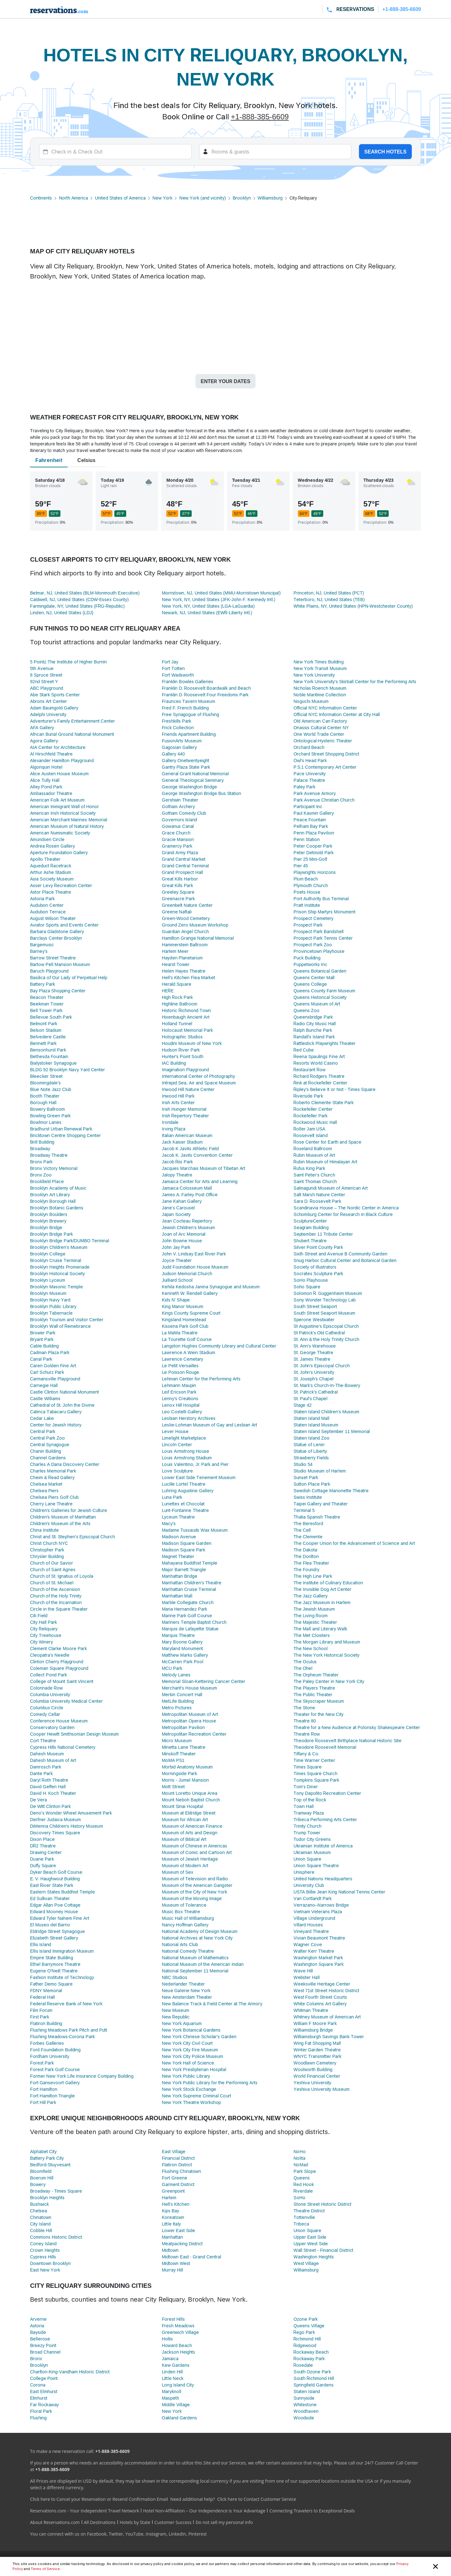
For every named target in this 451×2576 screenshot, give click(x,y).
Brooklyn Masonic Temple (56, 1286)
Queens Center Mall (313, 977)
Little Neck (173, 2378)
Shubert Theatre (310, 1240)
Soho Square (306, 1286)
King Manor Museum (182, 1306)
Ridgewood (304, 2345)
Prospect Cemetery (313, 918)
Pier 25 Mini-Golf (310, 859)
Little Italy (171, 2223)
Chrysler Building (47, 1556)
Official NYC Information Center (325, 707)
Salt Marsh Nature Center (319, 1194)
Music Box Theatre (181, 1911)
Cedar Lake (42, 1418)
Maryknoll (171, 2391)
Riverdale (303, 2191)
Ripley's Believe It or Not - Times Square (334, 1089)
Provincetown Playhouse (318, 951)
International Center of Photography (198, 1076)
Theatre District (308, 2210)
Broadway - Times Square (56, 2191)
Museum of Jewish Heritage (190, 1859)
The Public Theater (312, 1694)
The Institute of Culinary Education (328, 1582)
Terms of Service (45, 2569)
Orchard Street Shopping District (326, 753)
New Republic (176, 2016)
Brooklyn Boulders (48, 1214)
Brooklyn (242, 197)
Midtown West (176, 2263)
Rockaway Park (308, 2358)
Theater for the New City (318, 1714)
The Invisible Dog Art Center (322, 1589)
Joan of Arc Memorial (183, 1234)
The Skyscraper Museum (318, 1701)
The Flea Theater (311, 1563)
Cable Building (44, 1345)
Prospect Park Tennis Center (323, 938)
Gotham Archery (178, 806)
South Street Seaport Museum (324, 1313)
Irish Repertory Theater (185, 1115)
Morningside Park (179, 1773)
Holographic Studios (182, 1036)
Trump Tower (306, 1832)
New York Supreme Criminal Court (196, 2095)
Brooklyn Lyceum (47, 1280)
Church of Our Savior (51, 1563)
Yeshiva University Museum (321, 2089)
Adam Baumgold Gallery (54, 707)
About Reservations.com (55, 2522)
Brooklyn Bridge (46, 1227)
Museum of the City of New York (194, 1891)
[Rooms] (275, 151)
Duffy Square (43, 1865)
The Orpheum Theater (316, 1674)
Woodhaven (306, 2411)
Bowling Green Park (50, 1115)
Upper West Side (310, 2243)
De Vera (38, 1799)
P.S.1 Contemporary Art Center (324, 767)
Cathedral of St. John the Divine (62, 1405)
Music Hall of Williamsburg (188, 1918)
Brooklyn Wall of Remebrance (60, 1326)
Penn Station (306, 839)
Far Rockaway (44, 2404)
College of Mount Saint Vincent (61, 1681)
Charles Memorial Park (53, 1470)
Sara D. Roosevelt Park (317, 1201)
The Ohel (302, 1668)
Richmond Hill (307, 2338)
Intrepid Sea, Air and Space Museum (199, 1082)
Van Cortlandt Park (312, 1898)
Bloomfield (40, 2171)
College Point (44, 2378)
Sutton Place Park (311, 1484)
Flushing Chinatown (181, 2171)
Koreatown (173, 2217)
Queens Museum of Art (316, 1003)
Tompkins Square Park (316, 1780)
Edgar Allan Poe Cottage (55, 1905)
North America (73, 197)
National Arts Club (180, 1944)
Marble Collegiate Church (188, 1602)
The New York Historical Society (326, 1655)
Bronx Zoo (41, 1174)
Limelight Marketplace (184, 1438)
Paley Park (304, 786)
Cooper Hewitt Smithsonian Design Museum (74, 1734)
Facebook (96, 2534)
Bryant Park (42, 1339)
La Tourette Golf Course (187, 1339)
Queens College (310, 984)
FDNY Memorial (46, 1990)
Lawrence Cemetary (182, 1359)
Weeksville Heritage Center (321, 1984)
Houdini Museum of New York (192, 1043)
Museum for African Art (185, 1819)
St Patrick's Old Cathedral (319, 1332)
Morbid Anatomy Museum (187, 1766)
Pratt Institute (306, 905)
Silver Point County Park (318, 1247)
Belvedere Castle (48, 1036)
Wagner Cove (307, 1944)
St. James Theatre (311, 1359)
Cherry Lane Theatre (51, 1503)
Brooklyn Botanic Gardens (56, 1207)
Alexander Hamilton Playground (62, 760)
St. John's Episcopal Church (321, 1365)
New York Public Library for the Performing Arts (209, 2082)
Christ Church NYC (49, 1543)
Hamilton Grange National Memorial (198, 938)
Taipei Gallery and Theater (320, 1503)
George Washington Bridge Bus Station (201, 793)
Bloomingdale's (45, 1082)
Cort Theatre (43, 1740)
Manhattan (172, 2237)
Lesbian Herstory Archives (189, 1418)
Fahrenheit (48, 460)
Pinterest (197, 2534)
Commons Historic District (56, 2237)
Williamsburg (270, 197)
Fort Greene (174, 2177)
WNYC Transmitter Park (317, 2056)
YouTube (134, 2534)
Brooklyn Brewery (48, 1220)
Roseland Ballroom (312, 1148)
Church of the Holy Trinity (55, 1595)
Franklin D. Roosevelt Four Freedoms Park (205, 694)
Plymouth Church (310, 885)
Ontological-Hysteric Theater (322, 740)
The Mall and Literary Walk (320, 1628)
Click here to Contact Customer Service (256, 2499)
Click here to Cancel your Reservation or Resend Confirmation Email (99, 2499)
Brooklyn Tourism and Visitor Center (66, 1319)
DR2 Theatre (43, 1845)
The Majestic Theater (315, 1622)
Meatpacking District (182, 2243)
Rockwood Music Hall (315, 1122)
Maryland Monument (182, 1648)
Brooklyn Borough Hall (52, 1201)
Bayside (38, 2332)
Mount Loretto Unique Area (189, 1793)
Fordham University (49, 2056)
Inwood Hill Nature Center (188, 1089)
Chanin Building (45, 1451)
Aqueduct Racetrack (50, 865)
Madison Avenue (179, 1536)
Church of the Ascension (55, 1589)
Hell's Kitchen (175, 2204)
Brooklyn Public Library (53, 1306)
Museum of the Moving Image (192, 1898)
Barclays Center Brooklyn (56, 938)
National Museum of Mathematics (195, 1957)
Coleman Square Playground (59, 1668)
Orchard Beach (308, 747)
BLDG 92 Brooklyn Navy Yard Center (67, 1069)
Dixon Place (42, 1839)
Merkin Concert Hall (182, 1694)
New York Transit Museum (319, 668)
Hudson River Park (181, 1049)
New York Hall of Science (188, 2062)
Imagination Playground (185, 1069)
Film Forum (41, 2010)
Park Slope (304, 2171)
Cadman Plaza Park (50, 1352)
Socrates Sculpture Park (318, 1273)
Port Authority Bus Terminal (321, 898)
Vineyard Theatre (311, 1931)
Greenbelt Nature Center (187, 905)
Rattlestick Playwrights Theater (324, 1043)
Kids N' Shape (176, 1299)
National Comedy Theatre (188, 1951)
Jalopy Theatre (177, 1174)
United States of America (120, 197)
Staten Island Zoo (311, 1438)
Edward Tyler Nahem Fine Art (59, 1918)
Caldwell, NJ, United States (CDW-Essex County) (79, 599)
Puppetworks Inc (310, 964)
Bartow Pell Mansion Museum (60, 964)
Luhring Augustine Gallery (188, 1490)
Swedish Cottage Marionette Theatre (331, 1490)
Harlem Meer (175, 951)
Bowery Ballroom (47, 1109)
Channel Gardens (48, 1457)
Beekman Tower (47, 1003)
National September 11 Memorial (195, 1970)
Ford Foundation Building (55, 2049)
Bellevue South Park (51, 1017)
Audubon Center (47, 905)
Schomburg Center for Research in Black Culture (343, 1214)
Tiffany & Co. (306, 1753)
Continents (41, 197)
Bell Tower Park (46, 1010)
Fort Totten (173, 668)
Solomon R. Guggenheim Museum (327, 1293)
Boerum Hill (41, 2177)
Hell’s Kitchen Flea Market (188, 977)
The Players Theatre (314, 1687)
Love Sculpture (177, 1470)
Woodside (303, 2417)
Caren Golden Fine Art (53, 1365)
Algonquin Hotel (46, 767)
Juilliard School (177, 1280)
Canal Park (41, 1359)
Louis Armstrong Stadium (187, 1457)
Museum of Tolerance (184, 1905)
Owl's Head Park (310, 760)
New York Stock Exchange (189, 2089)
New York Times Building (318, 661)
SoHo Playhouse (310, 1280)
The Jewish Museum (313, 1609)
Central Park (42, 1431)
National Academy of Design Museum (199, 1931)
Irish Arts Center (178, 1102)
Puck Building (306, 957)
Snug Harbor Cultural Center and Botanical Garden (345, 1260)
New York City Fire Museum (190, 2049)
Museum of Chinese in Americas (194, 1845)
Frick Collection (178, 727)
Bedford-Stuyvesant (50, 2164)
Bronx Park (41, 1161)
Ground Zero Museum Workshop (195, 924)
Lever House (175, 1431)
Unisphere (303, 1872)
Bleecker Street (46, 1076)
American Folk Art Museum (57, 799)
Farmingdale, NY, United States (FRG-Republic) (77, 606)
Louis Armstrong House (186, 1451)
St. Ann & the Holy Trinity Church (326, 1339)
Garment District (178, 2184)
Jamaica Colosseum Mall (187, 1188)
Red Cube (303, 1049)
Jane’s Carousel (178, 1207)
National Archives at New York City (197, 1937)
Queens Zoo (306, 1010)
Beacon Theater (47, 997)
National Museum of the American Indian (203, 1964)
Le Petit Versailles (180, 1365)
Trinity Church (307, 1826)
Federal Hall (42, 1997)
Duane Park (42, 1859)
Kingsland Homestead (184, 1319)
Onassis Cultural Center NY (321, 727)
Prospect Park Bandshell (318, 931)
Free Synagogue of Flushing (190, 714)
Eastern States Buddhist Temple (62, 1891)
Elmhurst (38, 2398)
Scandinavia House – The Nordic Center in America (346, 1207)
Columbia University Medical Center (66, 1701)
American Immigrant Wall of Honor (64, 806)
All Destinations (100, 2522)
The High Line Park (312, 1576)
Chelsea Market (46, 1484)
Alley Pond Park (46, 786)
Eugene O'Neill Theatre (54, 1970)
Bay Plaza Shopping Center (58, 990)
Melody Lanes (176, 1674)
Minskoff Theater (179, 1753)
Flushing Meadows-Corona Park (62, 2036)
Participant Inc (307, 806)
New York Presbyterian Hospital (194, 2069)
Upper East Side (309, 2237)
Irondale (170, 1122)
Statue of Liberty (310, 1451)
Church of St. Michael (51, 1582)
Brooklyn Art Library (50, 1194)
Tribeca (301, 2223)
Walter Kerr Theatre (313, 1951)
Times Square (307, 1766)
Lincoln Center (177, 1444)
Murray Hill (172, 2269)
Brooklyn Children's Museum (58, 1247)
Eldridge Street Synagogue (57, 1931)
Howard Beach (177, 2345)
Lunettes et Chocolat (183, 1503)
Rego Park (304, 2332)
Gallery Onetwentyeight (186, 760)
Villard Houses (308, 1924)
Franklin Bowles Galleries (187, 681)
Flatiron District (177, 2164)
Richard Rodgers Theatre (318, 1076)
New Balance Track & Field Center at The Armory (212, 2003)
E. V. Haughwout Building (55, 1878)
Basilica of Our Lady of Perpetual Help (68, 977)
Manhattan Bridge (179, 1576)
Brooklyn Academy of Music (58, 1188)
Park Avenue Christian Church (324, 799)
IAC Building (174, 1063)
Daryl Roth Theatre (49, 1780)
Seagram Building (311, 1227)
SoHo (299, 2197)
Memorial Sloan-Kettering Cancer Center (203, 1681)
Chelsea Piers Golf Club (54, 1497)
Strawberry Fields (311, 1457)
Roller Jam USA (309, 1128)
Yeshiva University (312, 2082)
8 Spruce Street (46, 675)
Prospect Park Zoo (312, 944)
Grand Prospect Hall (182, 872)
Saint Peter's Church (314, 1174)
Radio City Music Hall (314, 1023)
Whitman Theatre (310, 2010)
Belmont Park (43, 1023)
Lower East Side (178, 2230)
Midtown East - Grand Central (191, 2256)
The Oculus (305, 1661)
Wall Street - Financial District (323, 2250)
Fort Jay (170, 661)
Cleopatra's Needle (50, 1655)
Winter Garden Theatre (316, 2049)
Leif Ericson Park (179, 1391)
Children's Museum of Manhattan (63, 1516)
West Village (306, 2263)
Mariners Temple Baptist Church (194, 1622)
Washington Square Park (318, 1964)
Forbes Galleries (47, 2043)
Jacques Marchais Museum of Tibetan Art (204, 1168)
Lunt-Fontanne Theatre (185, 1510)
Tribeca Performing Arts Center (325, 1819)
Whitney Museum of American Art (327, 2016)
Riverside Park (308, 1095)
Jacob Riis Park (177, 1161)
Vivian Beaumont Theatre (319, 1937)
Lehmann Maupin (179, 1385)
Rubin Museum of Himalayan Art (325, 1161)
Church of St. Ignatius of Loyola (61, 1576)
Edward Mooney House (54, 1911)
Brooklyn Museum (48, 1293)
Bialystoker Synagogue (53, 1063)
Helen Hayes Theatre (184, 971)
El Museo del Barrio (50, 1924)
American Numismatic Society (60, 832)
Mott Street (173, 1786)
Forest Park (42, 2062)
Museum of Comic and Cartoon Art (197, 1852)
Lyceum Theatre (178, 1516)
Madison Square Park (183, 1549)
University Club (308, 1885)
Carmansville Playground (55, 1378)
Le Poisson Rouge (181, 1372)
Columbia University (50, 1694)
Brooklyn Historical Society (57, 1273)
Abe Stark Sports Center (55, 694)
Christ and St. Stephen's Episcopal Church (72, 1536)
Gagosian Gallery (179, 747)
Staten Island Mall (311, 1418)
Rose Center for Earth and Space (327, 1142)
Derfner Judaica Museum (55, 1819)
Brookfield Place (47, 1181)
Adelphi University (48, 714)
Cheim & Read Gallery (52, 1477)
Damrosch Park (45, 1766)
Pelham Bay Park (310, 826)
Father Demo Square (51, 1984)
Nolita (299, 2158)
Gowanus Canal (178, 826)
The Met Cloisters (311, 1635)
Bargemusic (42, 944)
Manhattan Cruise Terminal (189, 1589)
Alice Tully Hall (45, 780)
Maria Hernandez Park (184, 1609)
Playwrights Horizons (314, 872)
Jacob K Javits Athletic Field (190, 1148)
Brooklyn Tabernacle (51, 1313)
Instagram (156, 2534)
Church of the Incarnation (56, 1602)
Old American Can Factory (320, 721)
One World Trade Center (318, 734)
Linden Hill (172, 2371)
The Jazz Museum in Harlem (321, 1602)
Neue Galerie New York (186, 1990)
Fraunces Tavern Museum (188, 701)
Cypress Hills (43, 2256)
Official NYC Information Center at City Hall (336, 714)
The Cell (302, 1530)
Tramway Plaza (308, 1812)
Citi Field (39, 1615)
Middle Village (176, 2404)
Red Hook (303, 2184)
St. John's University (313, 1372)
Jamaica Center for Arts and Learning (200, 1181)
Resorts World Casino (315, 1063)
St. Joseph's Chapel (313, 1378)
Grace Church (176, 832)
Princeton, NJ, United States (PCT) (328, 592)
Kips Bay (170, 2210)
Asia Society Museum (52, 878)
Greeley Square (178, 892)
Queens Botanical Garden (319, 971)
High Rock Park (177, 997)
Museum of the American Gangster (197, 1885)
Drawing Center (46, 1852)
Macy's (169, 1523)
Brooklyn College (47, 1253)
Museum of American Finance (192, 1826)
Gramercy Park (177, 846)
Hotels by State (135, 2522)
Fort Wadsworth (178, 675)
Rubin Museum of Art (314, 1155)
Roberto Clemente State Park (323, 1102)
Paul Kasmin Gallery (313, 813)
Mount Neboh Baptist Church (191, 1799)
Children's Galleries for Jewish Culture (68, 1510)
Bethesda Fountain (49, 1056)
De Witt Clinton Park (50, 1806)
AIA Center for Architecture (58, 747)
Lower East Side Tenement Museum (199, 1477)
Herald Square (176, 984)
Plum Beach (305, 878)
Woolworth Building (312, 2069)
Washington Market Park (318, 1957)
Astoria (37, 2325)
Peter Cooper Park (312, 846)
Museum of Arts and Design (189, 1832)
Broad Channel (45, 2352)
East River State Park (51, 1885)
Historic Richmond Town (186, 1010)
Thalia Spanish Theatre (316, 1516)
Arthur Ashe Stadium (50, 872)
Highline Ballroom (179, 1003)
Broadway (40, 1148)
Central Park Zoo (47, 1438)
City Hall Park (43, 1622)
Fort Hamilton (43, 2089)
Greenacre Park (178, 898)
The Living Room (310, 1615)
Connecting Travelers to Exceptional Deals (312, 2511)
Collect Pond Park (48, 1674)
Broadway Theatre (49, 1155)
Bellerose (40, 2338)
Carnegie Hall (44, 1385)
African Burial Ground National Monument (72, 734)
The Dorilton (306, 1556)
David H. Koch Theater (53, 1793)
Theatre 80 (304, 1720)
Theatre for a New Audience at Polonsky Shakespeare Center (356, 1727)
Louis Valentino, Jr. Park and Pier (195, 1464)
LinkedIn (177, 2534)
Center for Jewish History (55, 1424)
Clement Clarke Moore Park (58, 1648)
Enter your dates (225, 381)
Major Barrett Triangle (184, 1569)
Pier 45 (300, 865)
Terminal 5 (303, 1510)
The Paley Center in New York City (328, 1681)
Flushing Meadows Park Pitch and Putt (68, 2030)
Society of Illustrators (314, 1267)
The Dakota (305, 1549)
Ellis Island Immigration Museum (62, 1951)
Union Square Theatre (316, 1865)
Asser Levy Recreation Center (61, 885)
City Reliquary (44, 1628)
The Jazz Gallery (310, 1595)
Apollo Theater (45, 859)
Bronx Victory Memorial (53, 1168)
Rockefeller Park (310, 1115)
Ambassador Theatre (51, 793)
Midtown (170, 2250)
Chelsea (38, 2210)
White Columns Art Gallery (319, 2003)
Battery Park (42, 984)
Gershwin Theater (180, 799)
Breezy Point (43, 2345)
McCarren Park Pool (183, 1661)
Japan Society (176, 1214)
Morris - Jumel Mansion (185, 1780)
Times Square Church (315, 1773)
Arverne (38, 2319)
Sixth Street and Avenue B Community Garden (340, 1253)
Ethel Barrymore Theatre (55, 1964)
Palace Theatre (309, 780)
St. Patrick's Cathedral (315, 1391)
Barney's (39, 951)
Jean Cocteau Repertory (187, 1220)
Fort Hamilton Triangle (52, 2095)
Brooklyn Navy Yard (50, 1299)
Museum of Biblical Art (184, 1839)
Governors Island (179, 819)
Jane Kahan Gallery (182, 1201)
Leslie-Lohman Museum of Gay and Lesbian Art (209, 1424)
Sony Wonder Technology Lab (324, 1299)
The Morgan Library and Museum (326, 1641)
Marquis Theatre (178, 1635)
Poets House (306, 892)
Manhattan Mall (177, 1595)
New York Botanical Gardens (191, 2030)
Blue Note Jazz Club (50, 1089)
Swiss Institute (307, 1497)
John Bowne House (182, 1240)
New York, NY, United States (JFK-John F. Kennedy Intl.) (219, 599)
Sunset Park (305, 1477)
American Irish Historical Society (63, 813)
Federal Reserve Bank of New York (66, 2003)
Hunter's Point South (183, 1056)
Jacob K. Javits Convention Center (197, 1155)
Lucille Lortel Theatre (183, 1484)
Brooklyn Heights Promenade (60, 1267)
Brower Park (42, 1332)
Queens (301, 2177)
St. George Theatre (313, 1352)
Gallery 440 (173, 753)
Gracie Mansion (178, 839)
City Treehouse (45, 1635)
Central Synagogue (49, 1444)
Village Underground (314, 1918)
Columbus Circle (46, 1707)
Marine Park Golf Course (187, 1615)
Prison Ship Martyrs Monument (324, 911)
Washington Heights (313, 2256)
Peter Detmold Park (313, 852)
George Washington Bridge (189, 786)
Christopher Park (47, 1549)
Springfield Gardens (313, 2384)
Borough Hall (43, 1102)
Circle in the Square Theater (59, 1609)
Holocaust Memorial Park (187, 1030)
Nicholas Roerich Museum (319, 688)
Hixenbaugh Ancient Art (186, 1017)
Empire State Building (51, 1957)
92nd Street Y (44, 681)
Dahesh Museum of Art (53, 1760)
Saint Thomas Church (315, 1181)
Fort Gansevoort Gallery (55, 2082)
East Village (174, 2151)
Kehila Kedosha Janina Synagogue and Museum (211, 1286)
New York (163, 197)
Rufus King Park (309, 1168)
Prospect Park (307, 924)
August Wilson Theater (53, 918)
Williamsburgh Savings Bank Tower (328, 2036)
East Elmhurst (43, 2391)
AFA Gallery (42, 727)
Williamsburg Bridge (313, 2030)
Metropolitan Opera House (189, 1720)
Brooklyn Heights (47, 2197)
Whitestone (305, 2404)
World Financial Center (316, 2076)
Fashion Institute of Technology (62, 1977)
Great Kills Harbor (180, 878)
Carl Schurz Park (47, 1372)
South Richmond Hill (313, 2378)
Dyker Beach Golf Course (56, 1872)
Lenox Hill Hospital (181, 1405)
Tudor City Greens (312, 1839)
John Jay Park (176, 1247)
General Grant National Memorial (195, 773)
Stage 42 (302, 1405)
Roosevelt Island (310, 1135)
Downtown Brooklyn (50, 2263)
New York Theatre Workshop (191, 2102)
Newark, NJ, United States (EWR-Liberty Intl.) (207, 612)
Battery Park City (47, 2158)
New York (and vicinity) (202, 197)
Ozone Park (305, 2319)
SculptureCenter (310, 1220)
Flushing (38, 2417)
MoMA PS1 (173, 1760)
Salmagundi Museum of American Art (330, 1188)
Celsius (86, 460)
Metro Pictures (177, 1707)
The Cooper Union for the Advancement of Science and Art (354, 1543)
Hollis (167, 2338)
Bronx (36, 2358)
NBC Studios (174, 1977)
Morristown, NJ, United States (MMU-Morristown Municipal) (221, 592)
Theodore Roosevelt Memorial (324, 1747)
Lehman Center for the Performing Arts (201, 1378)
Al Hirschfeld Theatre (51, 753)
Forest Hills (173, 2319)
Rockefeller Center (312, 1109)
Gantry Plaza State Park (186, 767)
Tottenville (304, 2217)
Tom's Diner (305, 1786)
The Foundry (306, 1569)
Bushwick (39, 2204)
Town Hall (303, 1806)
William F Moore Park (315, 2023)
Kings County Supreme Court (191, 1313)
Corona (37, 2384)
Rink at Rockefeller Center (320, 1082)
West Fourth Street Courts (320, 1997)
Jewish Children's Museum (188, 1227)
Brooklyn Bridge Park (51, 1234)
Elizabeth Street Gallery (54, 1937)
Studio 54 (302, 1464)
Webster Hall (306, 1977)
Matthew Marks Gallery (185, 1655)
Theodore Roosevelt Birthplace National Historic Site (347, 1740)
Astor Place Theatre (50, 892)
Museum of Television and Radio (195, 1878)
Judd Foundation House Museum (195, 1267)
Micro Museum (177, 1740)
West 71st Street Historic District (326, 1990)
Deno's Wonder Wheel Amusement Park (71, 1812)
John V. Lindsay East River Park (194, 1253)
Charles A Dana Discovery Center (64, 1464)
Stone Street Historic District (322, 2204)
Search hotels (385, 151)
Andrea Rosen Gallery (52, 846)
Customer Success (173, 2522)
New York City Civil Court (187, 2043)
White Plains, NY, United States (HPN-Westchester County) (353, 606)
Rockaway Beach (311, 2352)
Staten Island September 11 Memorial (331, 1431)
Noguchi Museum (311, 701)
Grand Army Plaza (180, 852)
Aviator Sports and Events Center (64, 924)
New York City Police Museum (192, 2056)
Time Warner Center (314, 1760)
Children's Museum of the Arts (60, 1523)
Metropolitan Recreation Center (194, 1734)
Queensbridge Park (313, 1017)
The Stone (304, 1707)
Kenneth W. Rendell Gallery (190, 1293)
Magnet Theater (178, 1556)
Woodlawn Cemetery (314, 2062)
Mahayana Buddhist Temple (189, 1563)
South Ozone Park (312, 2371)
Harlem (169, 2197)
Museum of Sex (177, 1872)
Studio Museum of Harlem (319, 1470)
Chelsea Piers (44, 1490)
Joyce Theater (177, 1260)
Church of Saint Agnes (52, 1569)
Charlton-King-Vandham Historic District (70, 2371)
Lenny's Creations (180, 1398)
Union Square (307, 1859)
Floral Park (41, 2411)
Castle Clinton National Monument (64, 1391)
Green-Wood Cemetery (186, 918)
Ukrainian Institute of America (323, 1845)
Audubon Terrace (48, 911)
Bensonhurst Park (48, 1049)
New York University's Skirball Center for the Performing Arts (354, 681)
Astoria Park (42, 898)
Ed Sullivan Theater (50, 1898)
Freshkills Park (176, 721)
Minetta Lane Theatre (184, 1747)
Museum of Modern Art (185, 1865)
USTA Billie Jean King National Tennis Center (339, 1891)
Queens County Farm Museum (324, 990)
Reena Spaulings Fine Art (319, 1056)
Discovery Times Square (55, 1832)
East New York (45, 2269)
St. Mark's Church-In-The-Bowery (326, 1385)
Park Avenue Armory (314, 793)
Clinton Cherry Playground (56, 1661)
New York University (314, 675)
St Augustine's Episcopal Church (326, 1326)
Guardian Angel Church (185, 931)
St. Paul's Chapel (310, 1398)
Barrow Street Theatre (53, 957)
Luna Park (172, 1497)
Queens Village (308, 2325)
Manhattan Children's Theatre (191, 1582)
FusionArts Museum (182, 740)
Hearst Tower (176, 964)
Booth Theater (45, 1095)
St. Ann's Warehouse (314, 1345)
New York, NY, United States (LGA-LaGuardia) (208, 606)
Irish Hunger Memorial (184, 1109)
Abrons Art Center (48, 701)
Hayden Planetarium (182, 957)
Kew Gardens (175, 2365)
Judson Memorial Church (187, 1273)
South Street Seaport (315, 1306)
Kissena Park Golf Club (185, 1326)
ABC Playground (46, 688)
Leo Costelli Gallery (182, 1411)
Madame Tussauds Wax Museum (195, 1530)
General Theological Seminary (193, 780)
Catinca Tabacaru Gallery (55, 1411)
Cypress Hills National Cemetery (63, 1747)
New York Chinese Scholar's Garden (199, 2036)
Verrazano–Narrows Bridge (321, 1905)
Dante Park (41, 1773)
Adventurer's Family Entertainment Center (72, 721)
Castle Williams (45, 1398)
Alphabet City (43, 2151)
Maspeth (170, 2398)
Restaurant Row (309, 1069)
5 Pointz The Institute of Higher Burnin (68, 661)
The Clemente (308, 1536)
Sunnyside (303, 2398)
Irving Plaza (173, 1128)
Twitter (116, 2534)
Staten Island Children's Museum (326, 1411)
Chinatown (40, 2217)
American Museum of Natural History (67, 826)
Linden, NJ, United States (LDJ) (61, 612)
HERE (168, 990)
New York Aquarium (182, 2023)
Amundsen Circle (47, 839)
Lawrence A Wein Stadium (188, 1352)
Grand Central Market (184, 859)
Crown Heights (45, 2250)
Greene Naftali (177, 911)
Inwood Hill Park (178, 1095)
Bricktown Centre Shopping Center (65, 1135)
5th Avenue (42, 668)
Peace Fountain (309, 819)
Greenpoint (173, 2191)
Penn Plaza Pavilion (313, 832)
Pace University (309, 773)
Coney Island (43, 2243)
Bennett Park (43, 1043)
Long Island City (178, 2384)
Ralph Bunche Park (312, 1030)
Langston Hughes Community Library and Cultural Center (219, 1345)
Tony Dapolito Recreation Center (327, 1793)
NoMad (300, 2164)
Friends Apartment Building (189, 734)
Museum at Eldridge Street (188, 1812)
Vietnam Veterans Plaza (317, 1911)
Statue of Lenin (308, 1444)
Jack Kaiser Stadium (182, 1142)
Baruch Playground (49, 971)
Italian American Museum (187, 1135)
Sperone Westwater (313, 1319)
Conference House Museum (59, 1720)
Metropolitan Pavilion (183, 1727)
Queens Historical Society (319, 997)
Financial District (178, 2158)
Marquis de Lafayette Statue (190, 1628)
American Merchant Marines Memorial (68, 819)
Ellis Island (40, 1944)
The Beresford (308, 1523)
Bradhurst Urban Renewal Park (61, 1128)
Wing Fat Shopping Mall (317, 2043)
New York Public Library (186, 2076)
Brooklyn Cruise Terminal (55, 1260)
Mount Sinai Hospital (182, 1806)
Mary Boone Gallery (182, 1641)
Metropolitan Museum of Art (190, 1714)
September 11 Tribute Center (323, 1234)
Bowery (37, 2184)
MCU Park (172, 1668)
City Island (40, 2223)
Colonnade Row (46, 1687)
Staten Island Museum (315, 1424)
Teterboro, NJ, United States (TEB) (329, 599)
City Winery (41, 1641)
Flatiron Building (46, 2023)
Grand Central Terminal (185, 865)
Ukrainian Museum (311, 1852)
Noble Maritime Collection (319, 694)
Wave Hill (303, 1970)
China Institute (44, 1530)
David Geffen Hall (48, 1786)
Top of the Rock (309, 1799)
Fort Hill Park (43, 2102)
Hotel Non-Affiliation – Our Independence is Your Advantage (204, 2511)
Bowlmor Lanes (45, 1122)
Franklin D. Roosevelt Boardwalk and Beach (206, 688)
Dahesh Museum (47, 1753)
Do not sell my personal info (224, 2522)
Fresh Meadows (178, 2325)
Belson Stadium (45, 1030)
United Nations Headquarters (322, 1878)
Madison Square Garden (186, 1543)
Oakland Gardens (179, 2417)
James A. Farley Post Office (190, 1194)
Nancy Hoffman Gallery (185, 1924)
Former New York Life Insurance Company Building (81, 2076)
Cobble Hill (41, 2230)
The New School (310, 1648)
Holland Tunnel (177, 1023)
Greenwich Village (180, 2332)
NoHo (299, 2151)
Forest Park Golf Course (55, 2069)
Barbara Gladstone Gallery (57, 931)
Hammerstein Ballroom (185, 944)
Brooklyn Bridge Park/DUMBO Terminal (69, 1240)
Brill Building (42, 1142)
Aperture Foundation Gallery (59, 852)
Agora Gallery (44, 740)
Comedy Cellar (45, 1714)
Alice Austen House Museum (59, 773)
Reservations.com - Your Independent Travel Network (84, 2511)
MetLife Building (178, 1701)
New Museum (175, 2010)
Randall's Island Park (314, 1036)
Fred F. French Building (185, 707)
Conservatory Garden (52, 1727)
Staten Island (306, 2391)
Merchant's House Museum (189, 1687)
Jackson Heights (178, 2352)
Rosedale (303, 2365)
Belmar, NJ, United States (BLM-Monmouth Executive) (85, 592)
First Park (39, 2016)
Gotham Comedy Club (184, 813)
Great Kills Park (177, 885)
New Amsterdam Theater (187, 1997)
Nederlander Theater (183, 1984)
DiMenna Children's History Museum (66, 1826)
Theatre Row (306, 1734)
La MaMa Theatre (180, 1332)
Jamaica (170, 2358)
